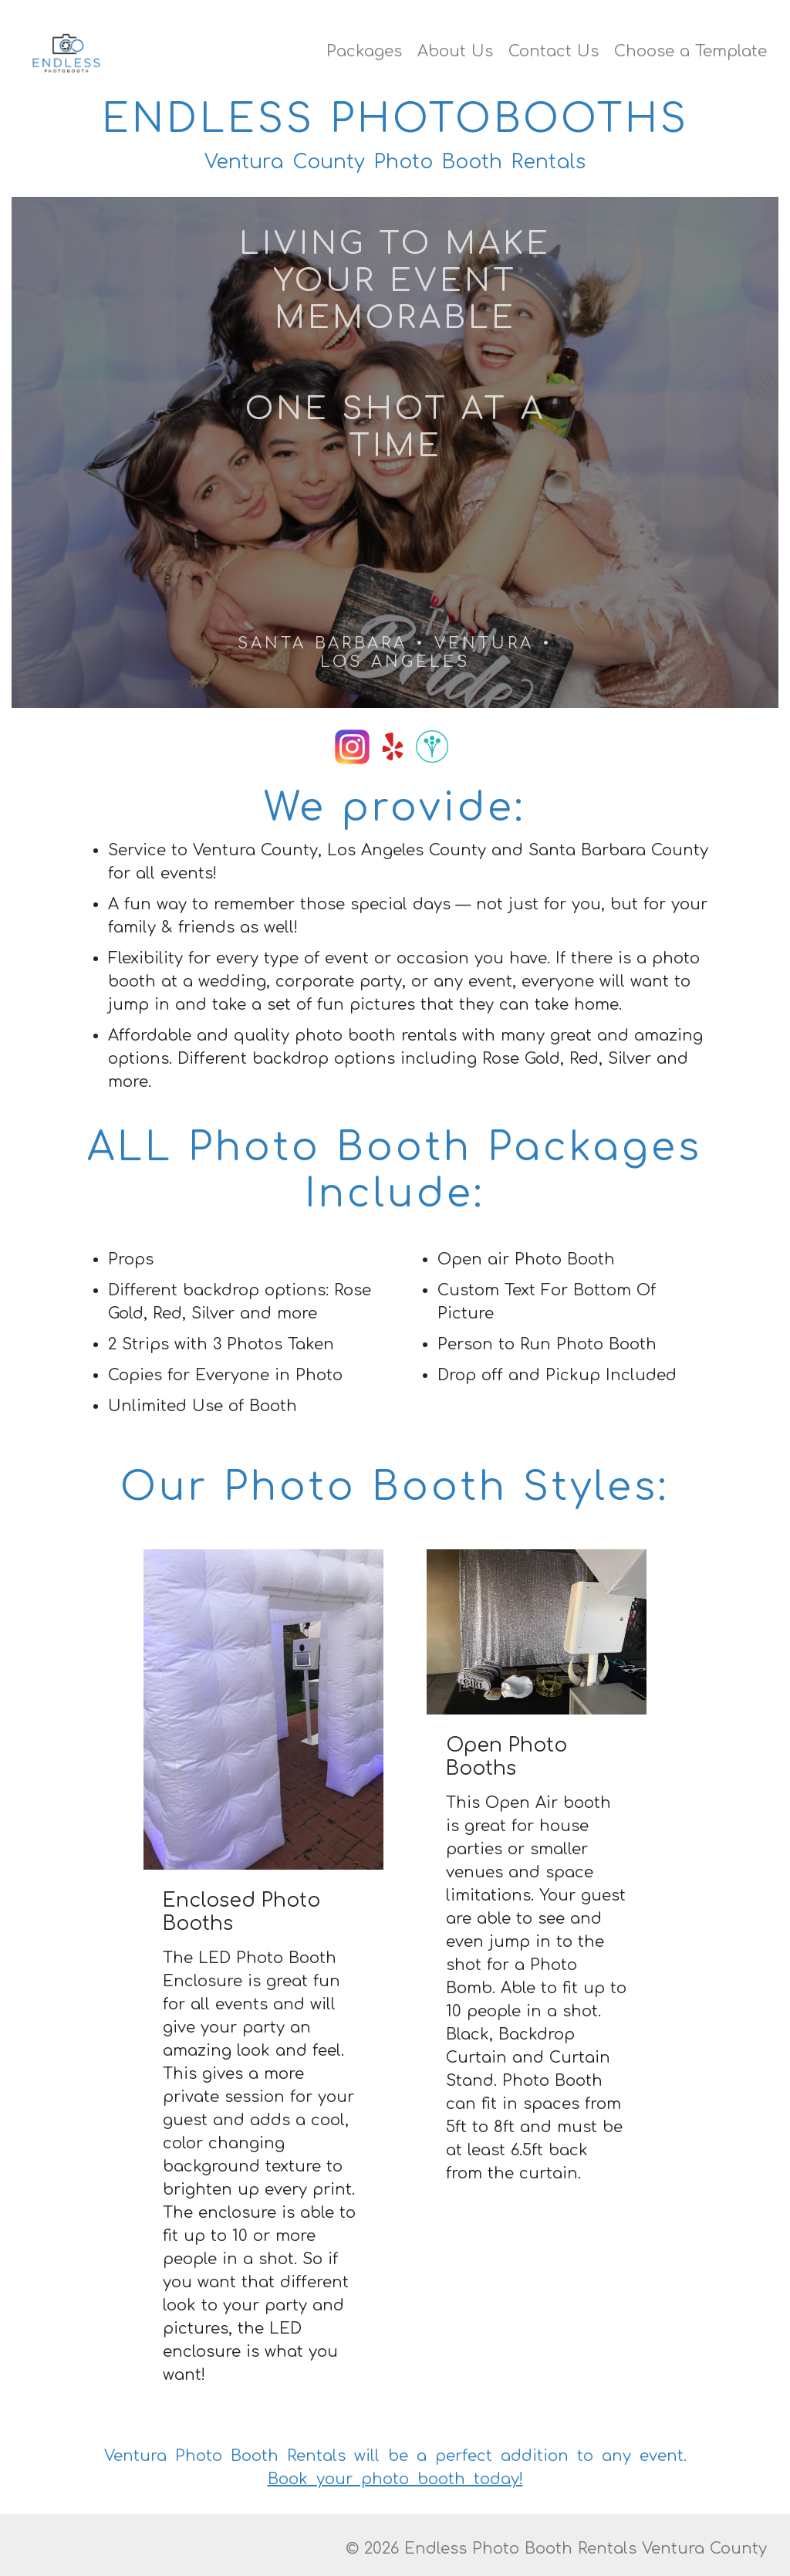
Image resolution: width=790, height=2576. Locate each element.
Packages (364, 51)
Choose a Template (690, 51)
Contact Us (553, 51)
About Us (455, 51)
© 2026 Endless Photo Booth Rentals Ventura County (556, 2548)
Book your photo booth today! (395, 2479)
